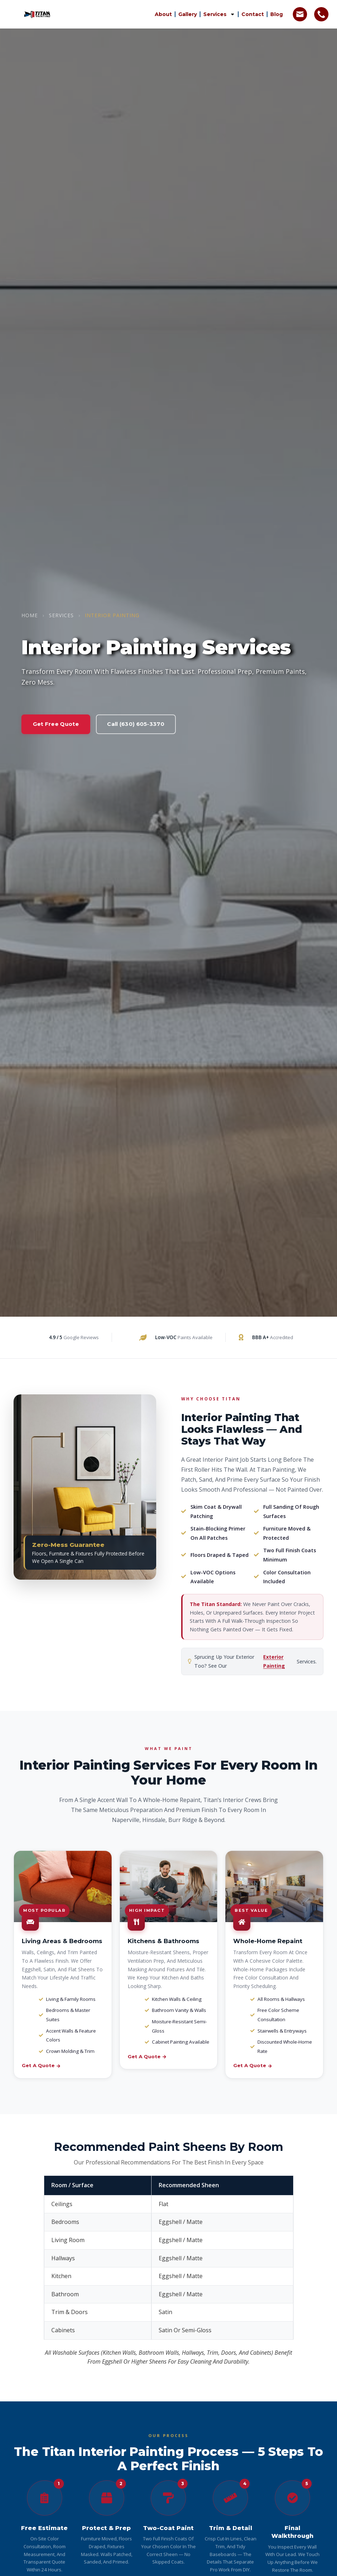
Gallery (187, 14)
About (163, 14)
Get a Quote (41, 2065)
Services (219, 14)
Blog (276, 14)
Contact (252, 14)
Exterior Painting (274, 1661)
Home (29, 615)
